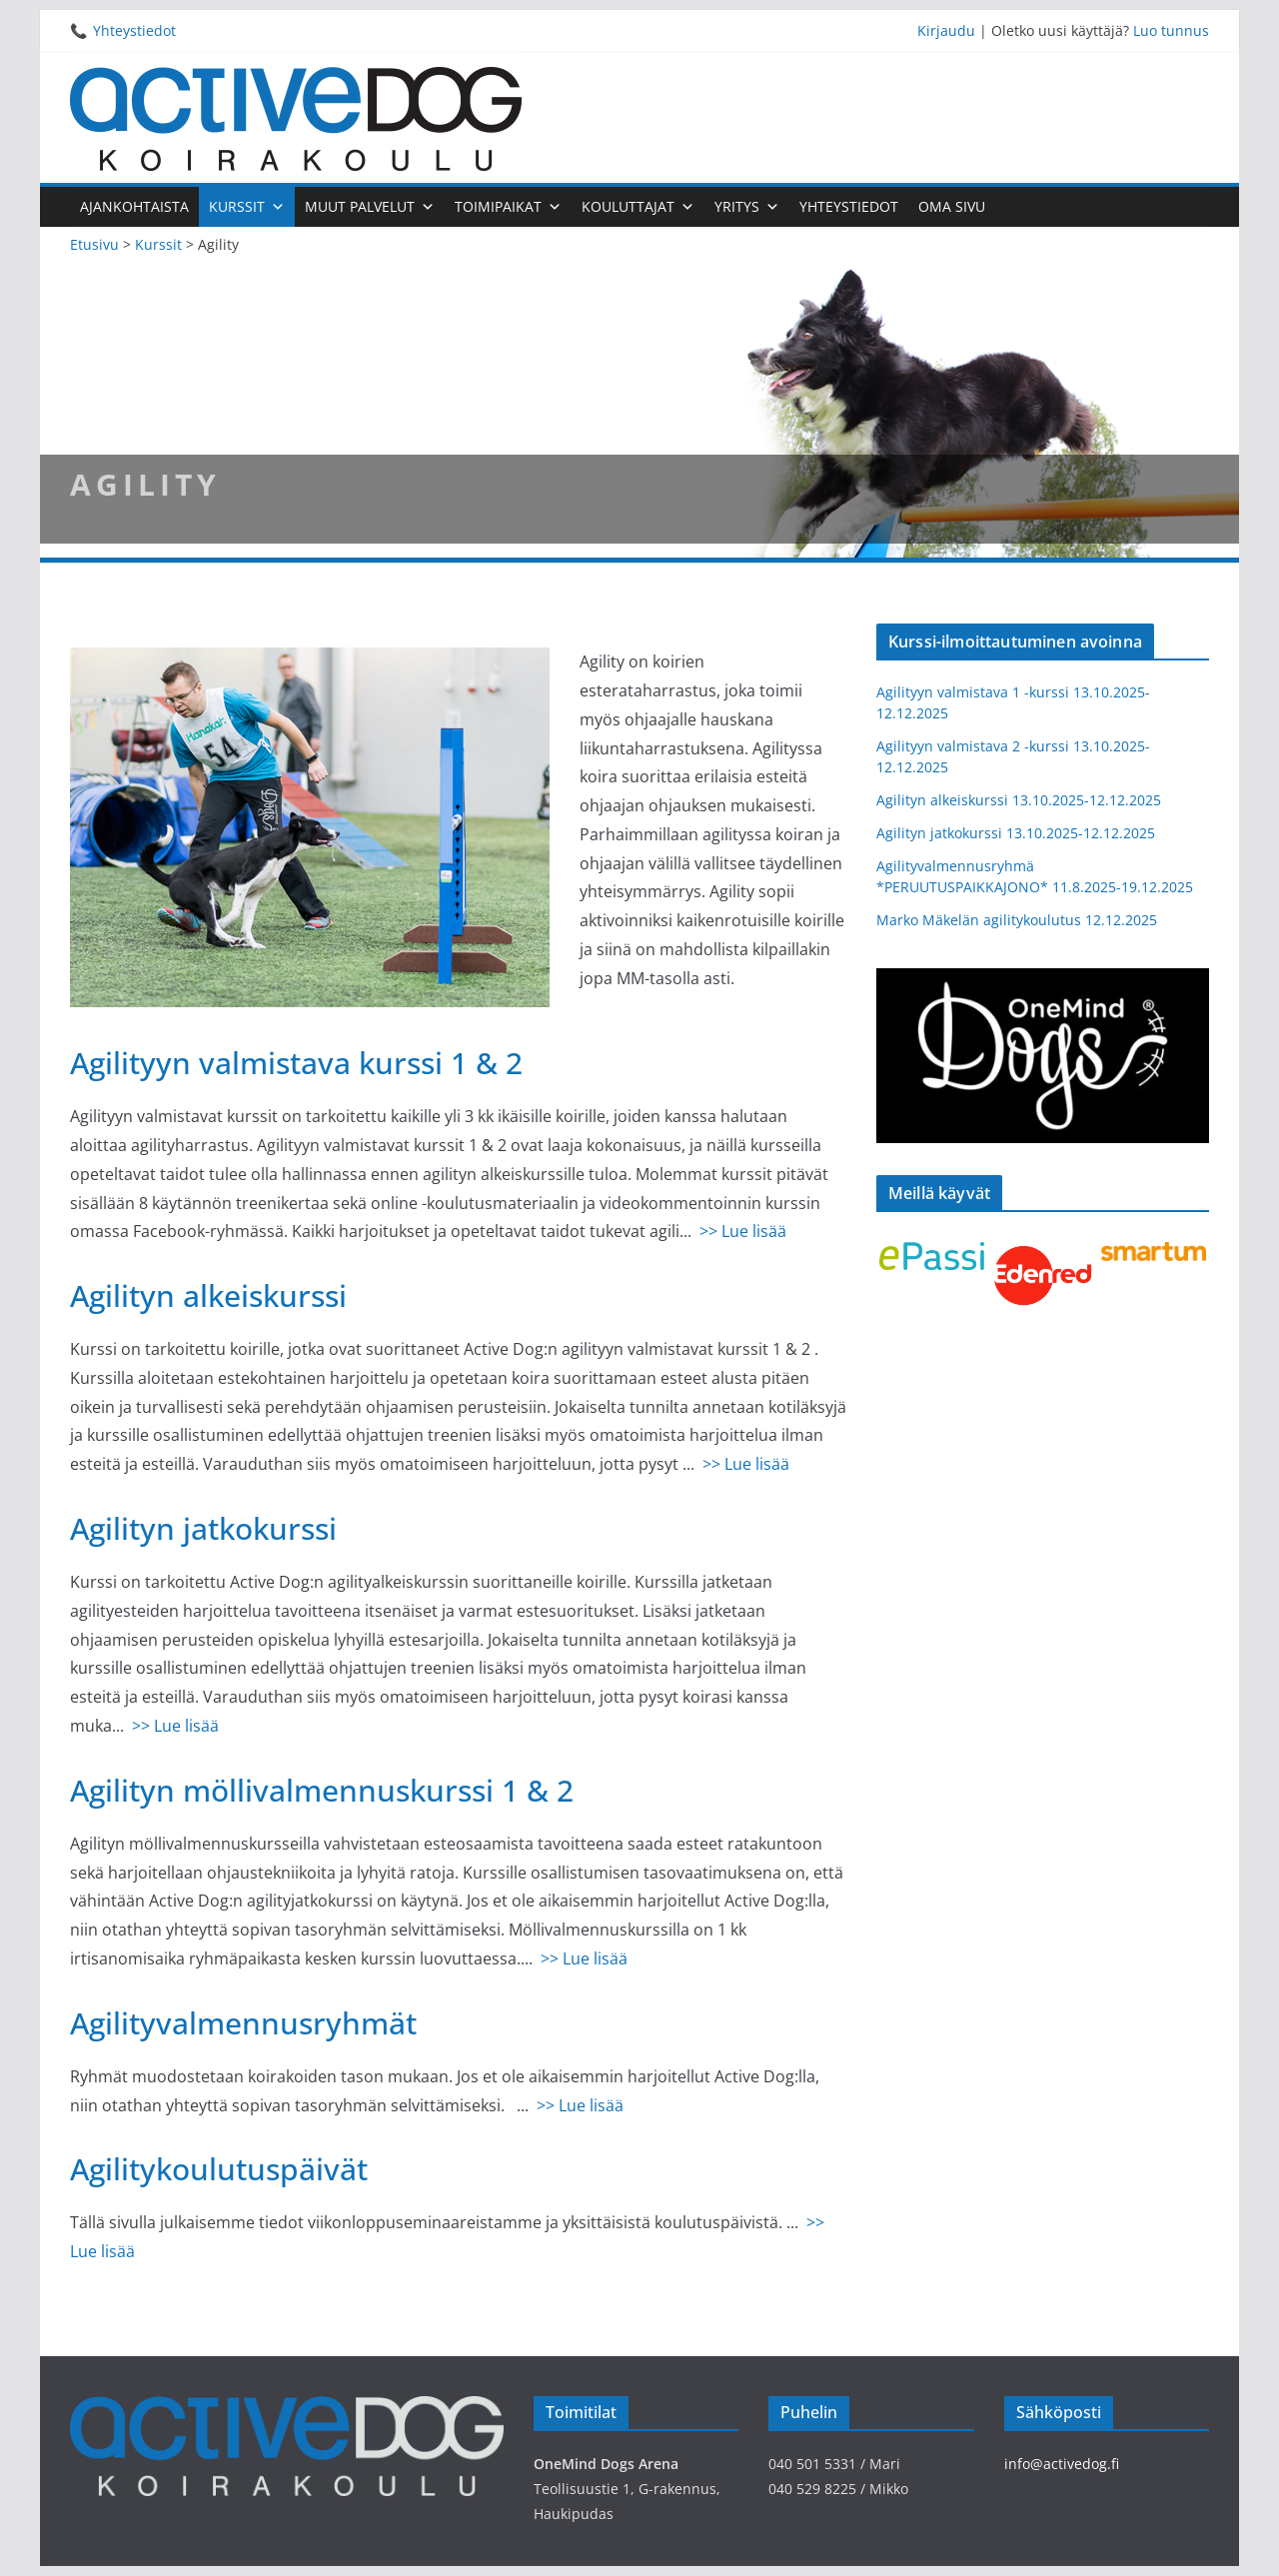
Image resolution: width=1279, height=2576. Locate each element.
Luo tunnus (1171, 30)
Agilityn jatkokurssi (203, 1528)
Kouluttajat (638, 207)
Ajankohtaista (134, 206)
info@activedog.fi (1061, 2463)
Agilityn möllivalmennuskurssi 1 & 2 (322, 1790)
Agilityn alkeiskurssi (208, 1295)
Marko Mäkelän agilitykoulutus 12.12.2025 (1016, 919)
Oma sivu (951, 206)
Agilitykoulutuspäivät (219, 2168)
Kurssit (247, 207)
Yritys (746, 207)
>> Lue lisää (742, 1231)
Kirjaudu (946, 30)
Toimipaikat (508, 207)
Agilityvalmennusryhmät (243, 2022)
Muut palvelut (370, 207)
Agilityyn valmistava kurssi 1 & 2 (296, 1062)
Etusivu (94, 244)
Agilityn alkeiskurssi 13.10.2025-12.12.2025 (1018, 799)
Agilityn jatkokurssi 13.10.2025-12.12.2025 (1015, 832)
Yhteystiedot (134, 30)
